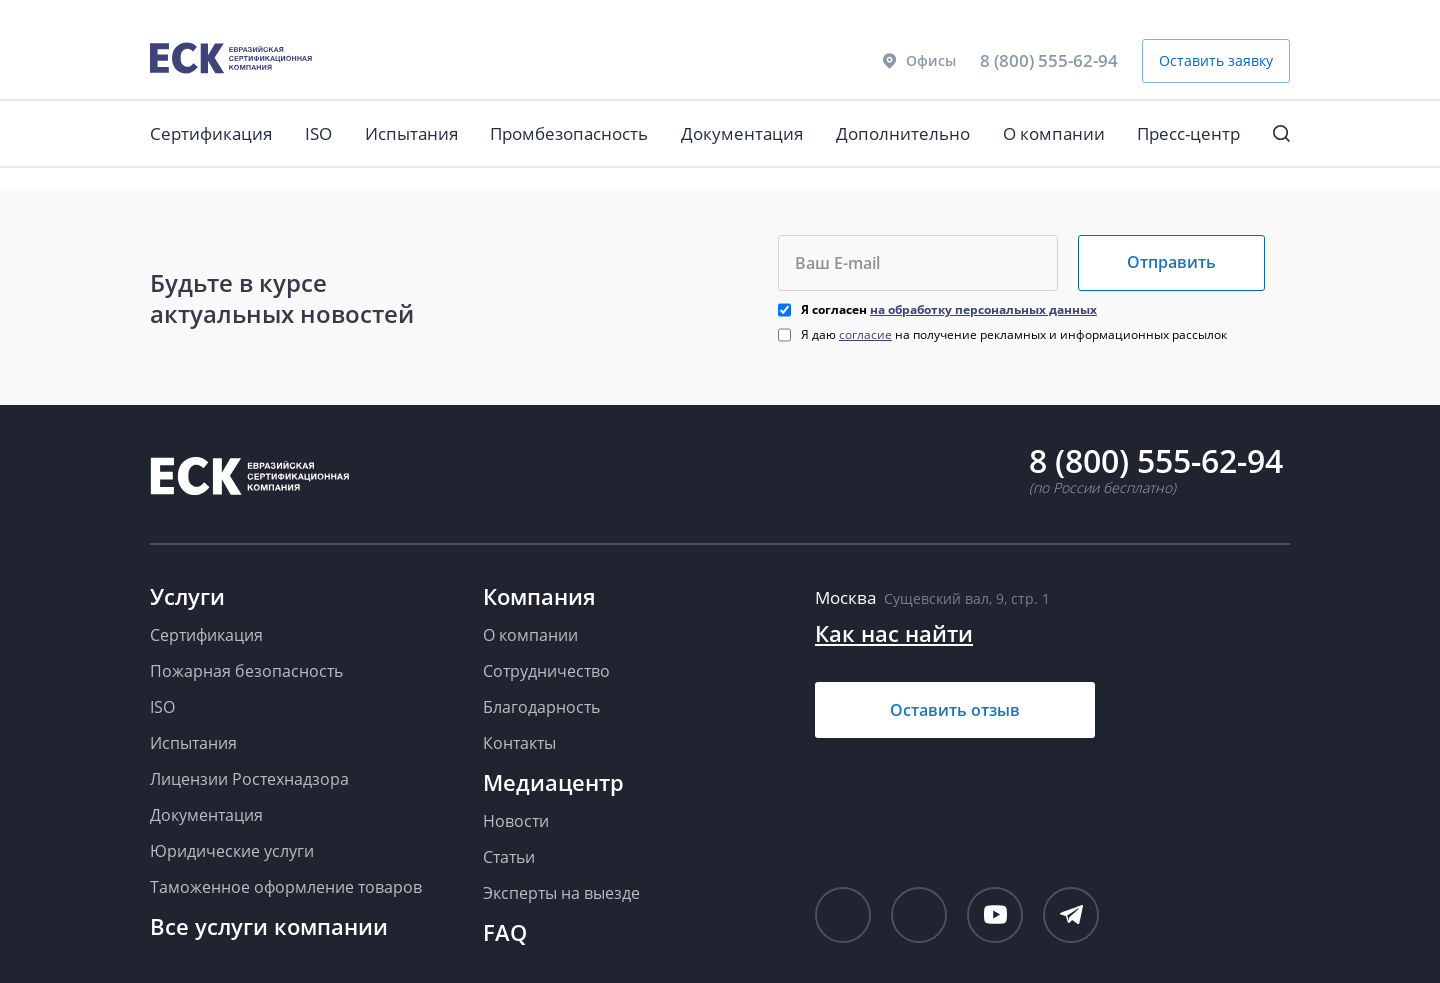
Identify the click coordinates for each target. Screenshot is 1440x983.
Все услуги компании (269, 926)
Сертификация (211, 133)
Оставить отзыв (955, 710)
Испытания (411, 133)
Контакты (519, 743)
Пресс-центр (1188, 133)
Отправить (1171, 262)
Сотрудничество (546, 671)
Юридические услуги (232, 851)
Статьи (509, 857)
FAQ (505, 932)
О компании (1054, 133)
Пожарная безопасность (246, 671)
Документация (742, 133)
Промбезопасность (569, 133)
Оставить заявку (1216, 60)
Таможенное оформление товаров (286, 887)
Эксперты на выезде (561, 893)
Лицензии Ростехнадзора (249, 779)
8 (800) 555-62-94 (1049, 60)
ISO (318, 133)
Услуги (187, 596)
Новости (516, 821)
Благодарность (541, 707)
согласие (865, 334)
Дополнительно (903, 133)
